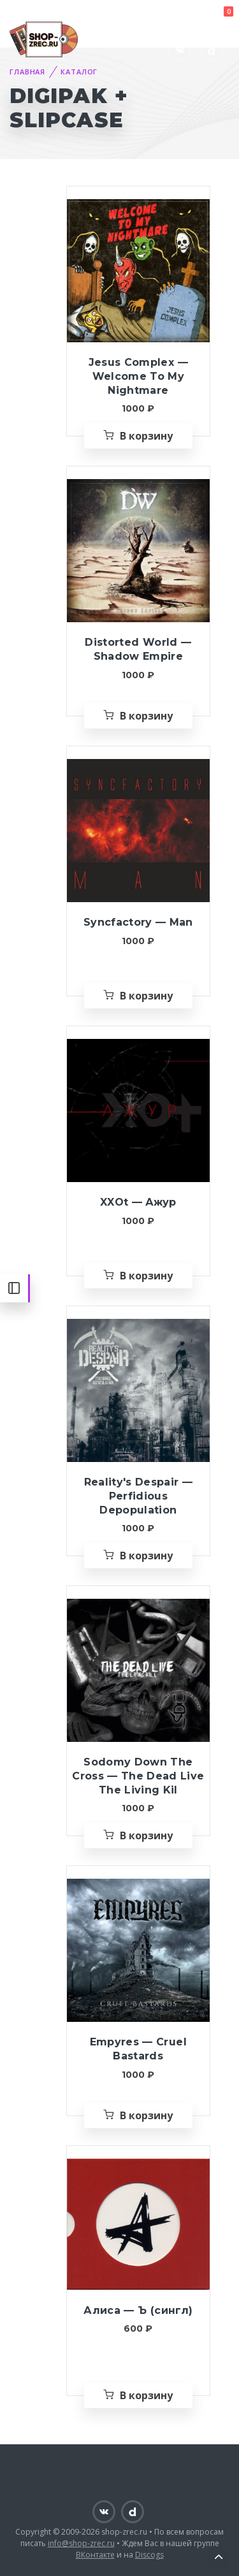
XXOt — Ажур (138, 1202)
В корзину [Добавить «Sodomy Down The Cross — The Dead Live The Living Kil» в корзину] (146, 1835)
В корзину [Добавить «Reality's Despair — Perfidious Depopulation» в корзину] (146, 1556)
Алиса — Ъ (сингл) (137, 2310)
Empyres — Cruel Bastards (138, 2049)
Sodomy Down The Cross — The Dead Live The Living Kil (138, 1775)
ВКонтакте (95, 2554)
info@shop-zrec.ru (81, 2543)
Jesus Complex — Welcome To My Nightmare (138, 376)
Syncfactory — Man (138, 922)
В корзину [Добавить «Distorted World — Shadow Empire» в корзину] (146, 716)
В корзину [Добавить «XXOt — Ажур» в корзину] (146, 1276)
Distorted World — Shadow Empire (138, 649)
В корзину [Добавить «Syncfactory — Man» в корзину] (146, 996)
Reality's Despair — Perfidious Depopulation (138, 1495)
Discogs (149, 2554)
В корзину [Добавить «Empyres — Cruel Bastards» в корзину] (146, 2115)
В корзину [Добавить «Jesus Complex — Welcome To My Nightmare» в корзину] (146, 436)
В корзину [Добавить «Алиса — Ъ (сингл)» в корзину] (146, 2395)
